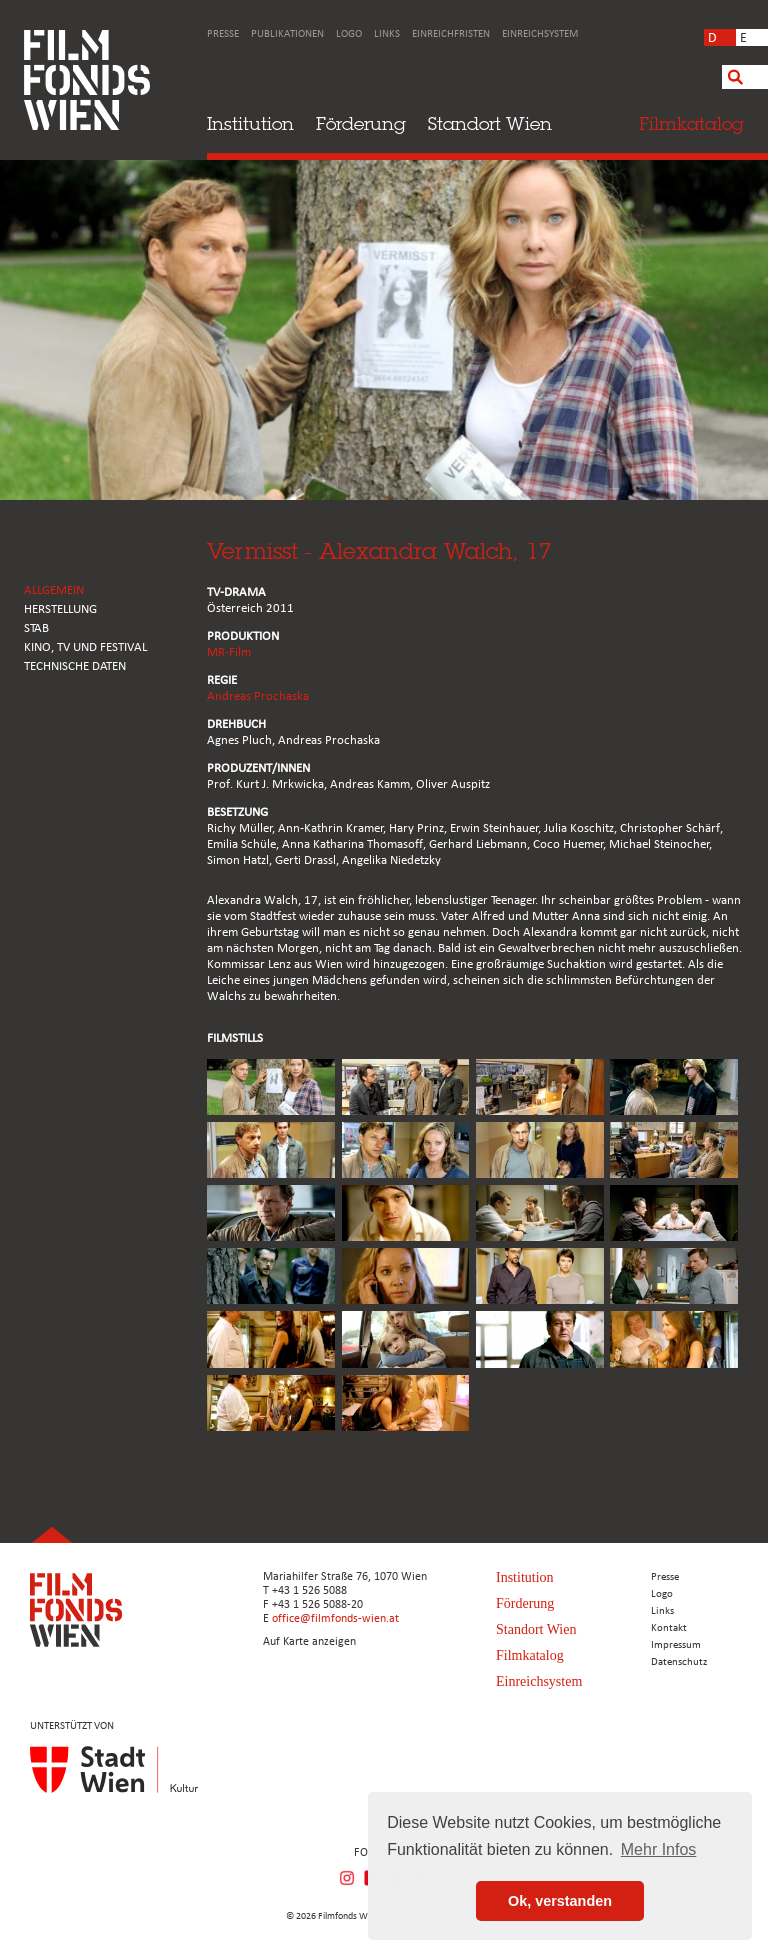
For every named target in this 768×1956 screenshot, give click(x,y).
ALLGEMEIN (54, 590)
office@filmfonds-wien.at (335, 1619)
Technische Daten (75, 666)
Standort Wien (490, 123)
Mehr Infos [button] (659, 1849)
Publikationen (287, 34)
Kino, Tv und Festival (85, 647)
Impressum (676, 1645)
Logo (349, 34)
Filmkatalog (530, 1655)
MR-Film (229, 652)
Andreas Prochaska (258, 696)
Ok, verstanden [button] (560, 1901)
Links (387, 34)
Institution (250, 123)
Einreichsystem (540, 34)
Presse (223, 34)
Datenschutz (679, 1662)
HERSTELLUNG (60, 609)
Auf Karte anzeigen (309, 1642)
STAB (36, 628)
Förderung (361, 123)
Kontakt (669, 1628)
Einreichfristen (451, 34)
